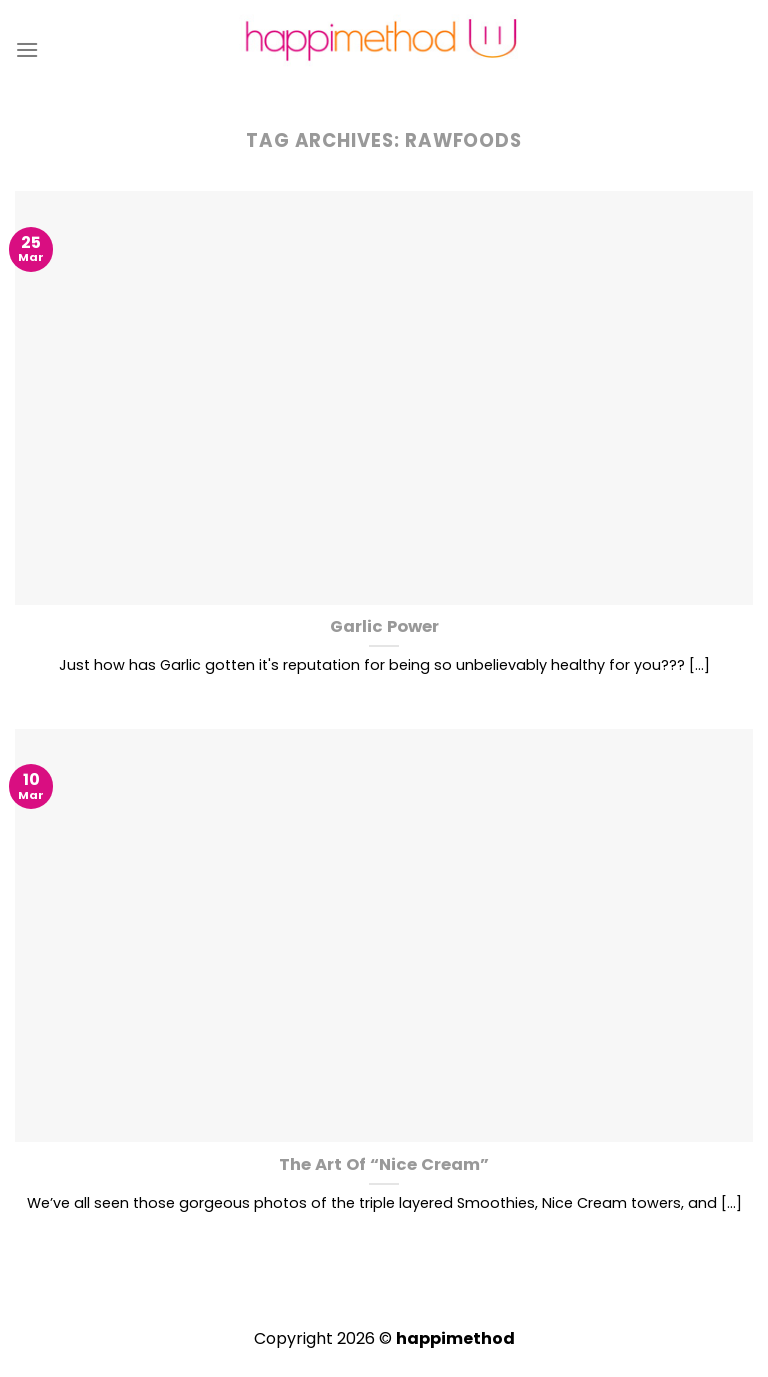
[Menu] (27, 49)
